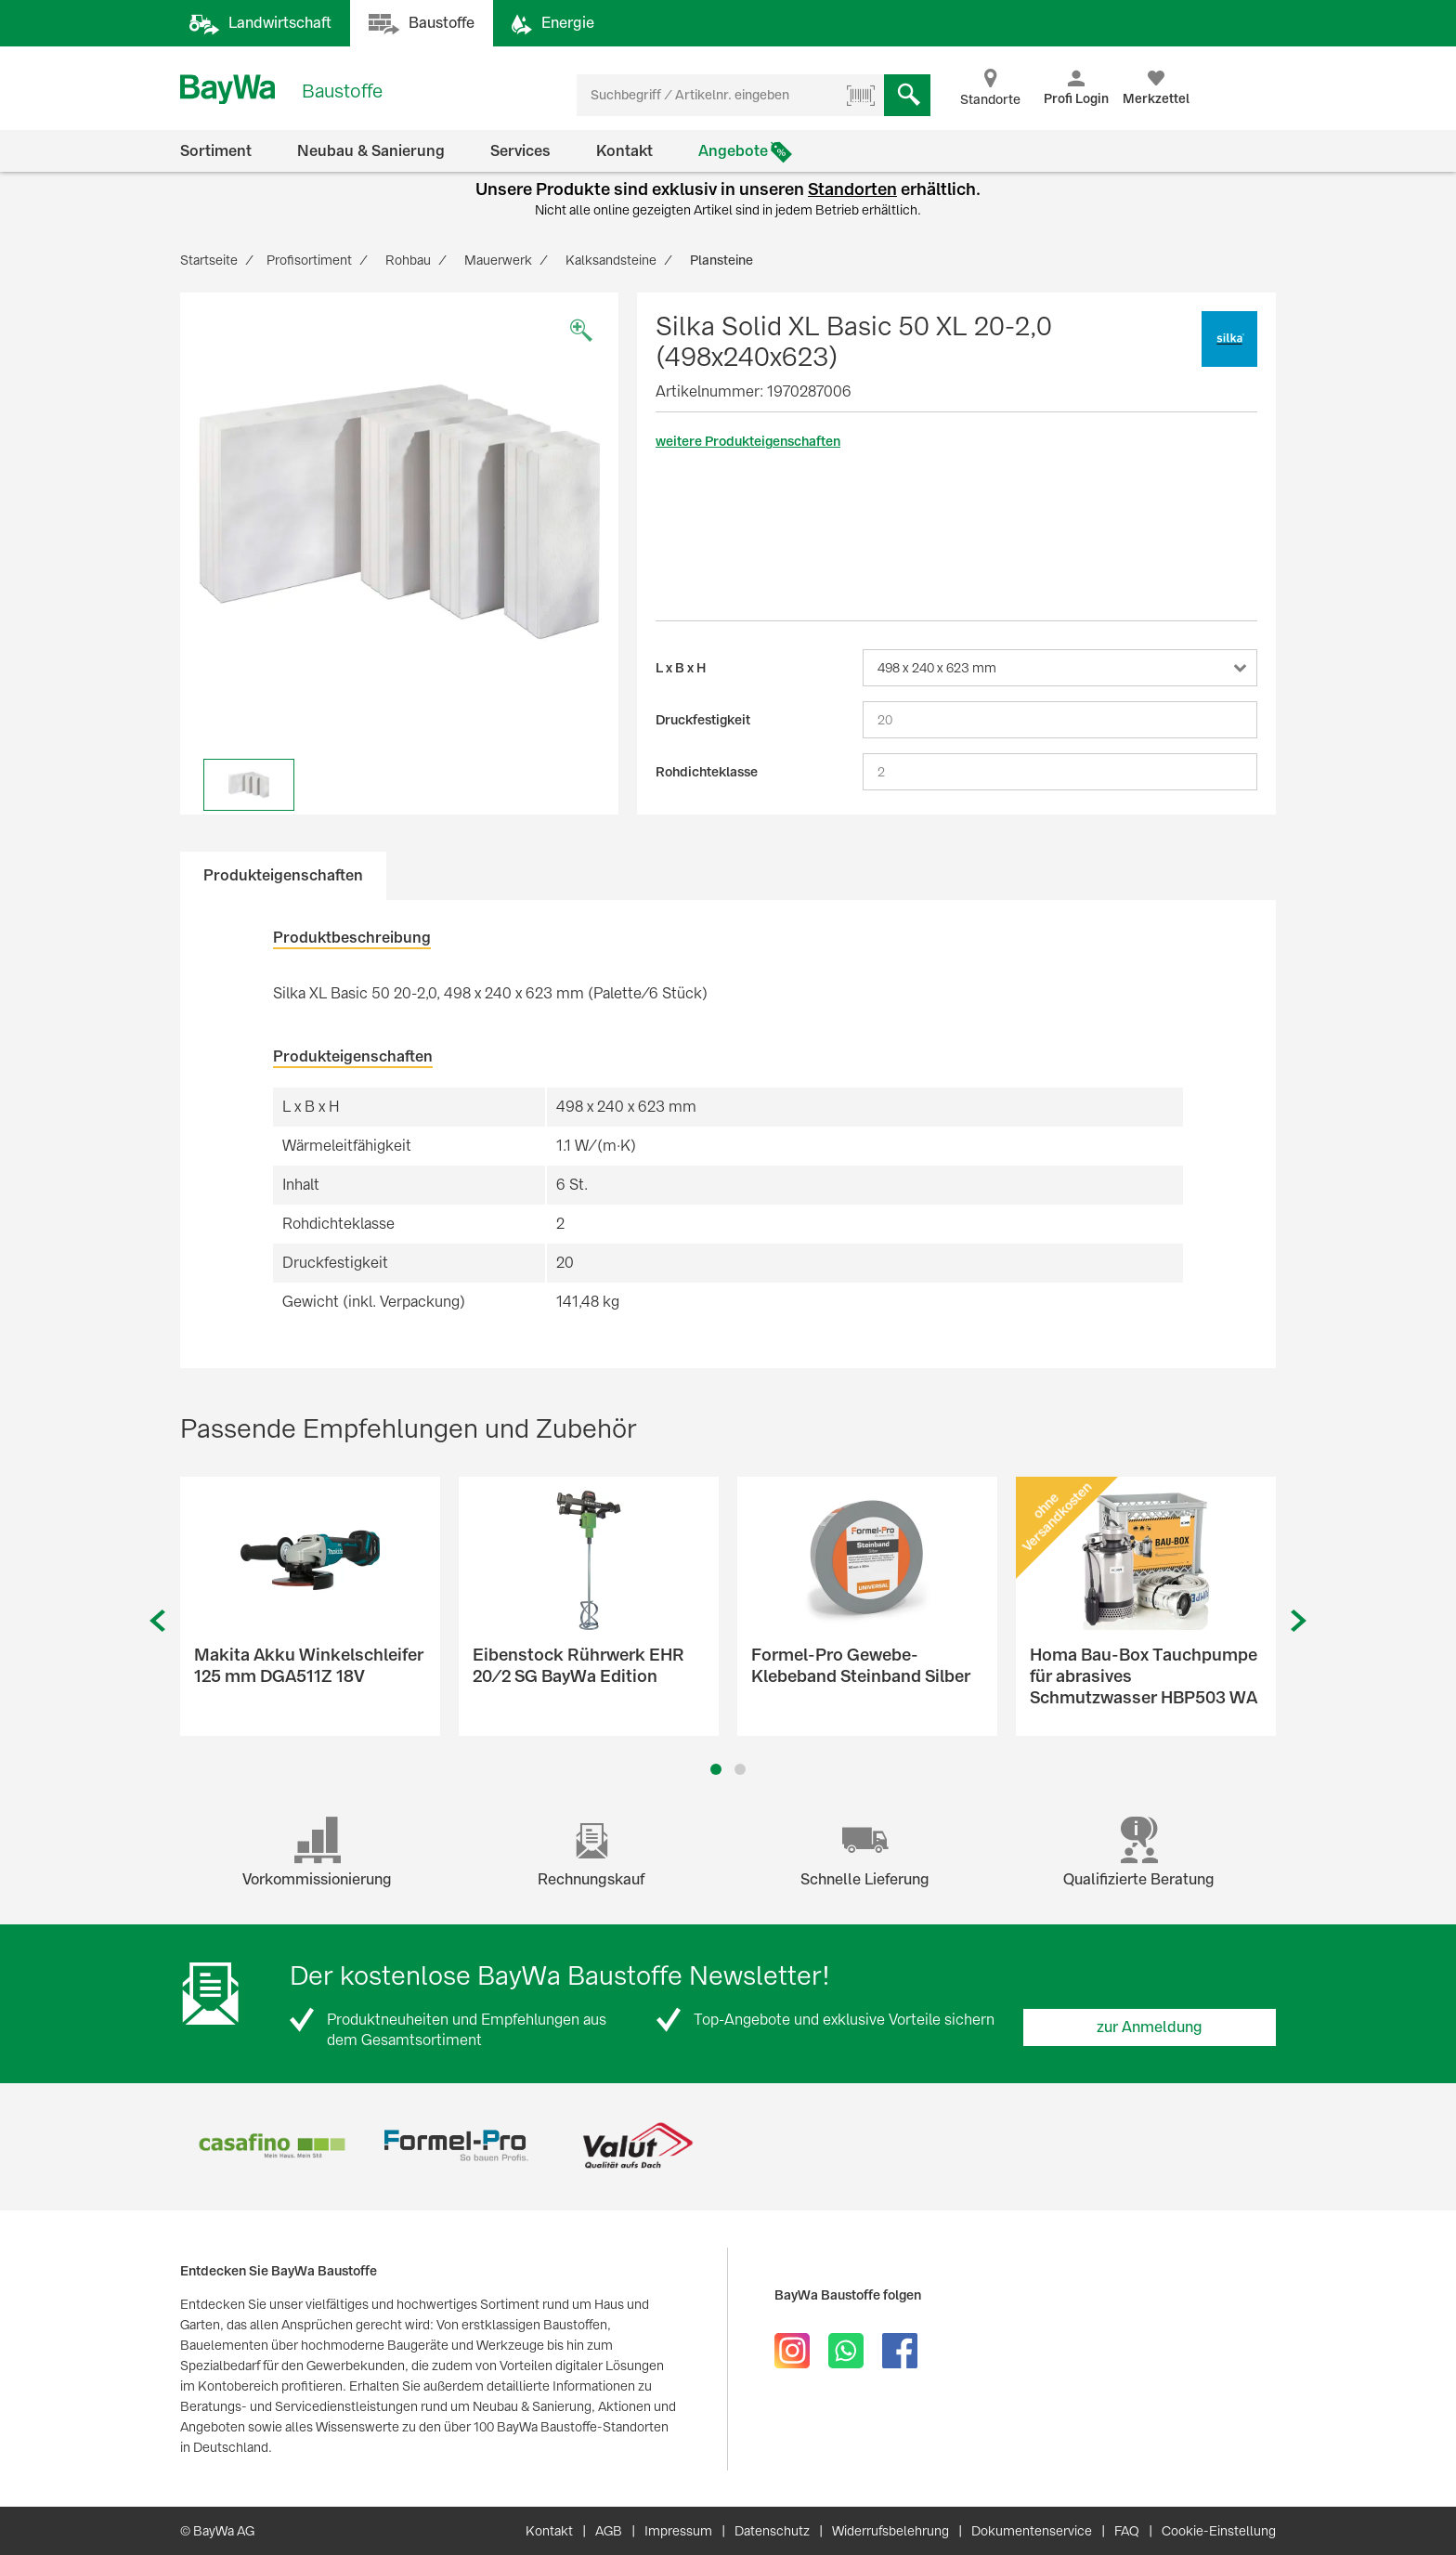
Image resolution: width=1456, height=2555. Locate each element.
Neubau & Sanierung (371, 151)
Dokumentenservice (1031, 2530)
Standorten (852, 189)
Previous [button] (157, 1621)
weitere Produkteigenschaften (748, 441)
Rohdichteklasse (707, 771)
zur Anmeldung (1149, 2027)
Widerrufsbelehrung (890, 2530)
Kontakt (624, 151)
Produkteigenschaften (283, 875)
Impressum (678, 2530)
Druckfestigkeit (703, 719)
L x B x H (681, 667)
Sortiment (216, 151)
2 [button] (740, 1769)
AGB (608, 2530)
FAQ (1126, 2530)
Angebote (733, 151)
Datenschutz (772, 2530)
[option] (399, 511)
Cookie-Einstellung (1219, 2530)
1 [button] (716, 1769)
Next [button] (1299, 1621)
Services (520, 151)
